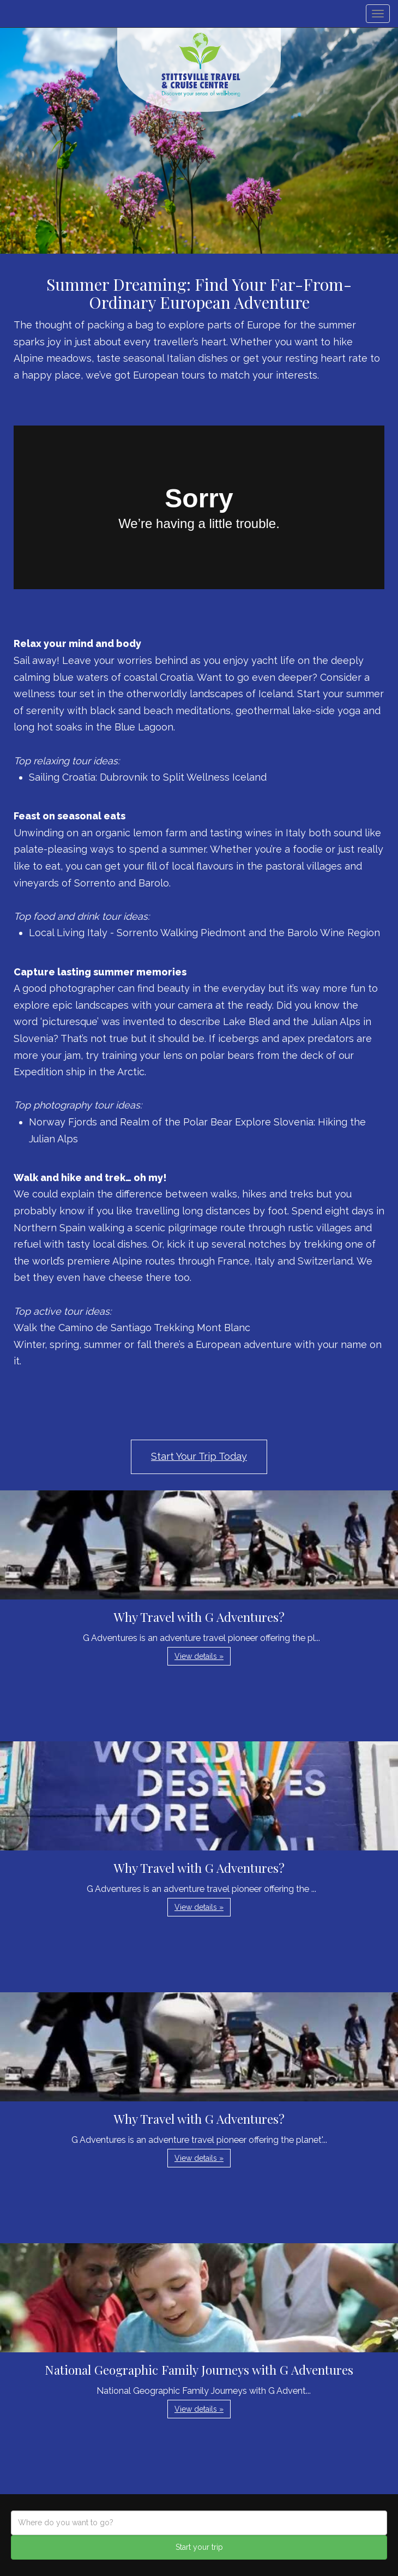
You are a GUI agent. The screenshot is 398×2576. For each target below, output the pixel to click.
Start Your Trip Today (199, 1456)
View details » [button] (199, 1656)
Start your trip (199, 2547)
